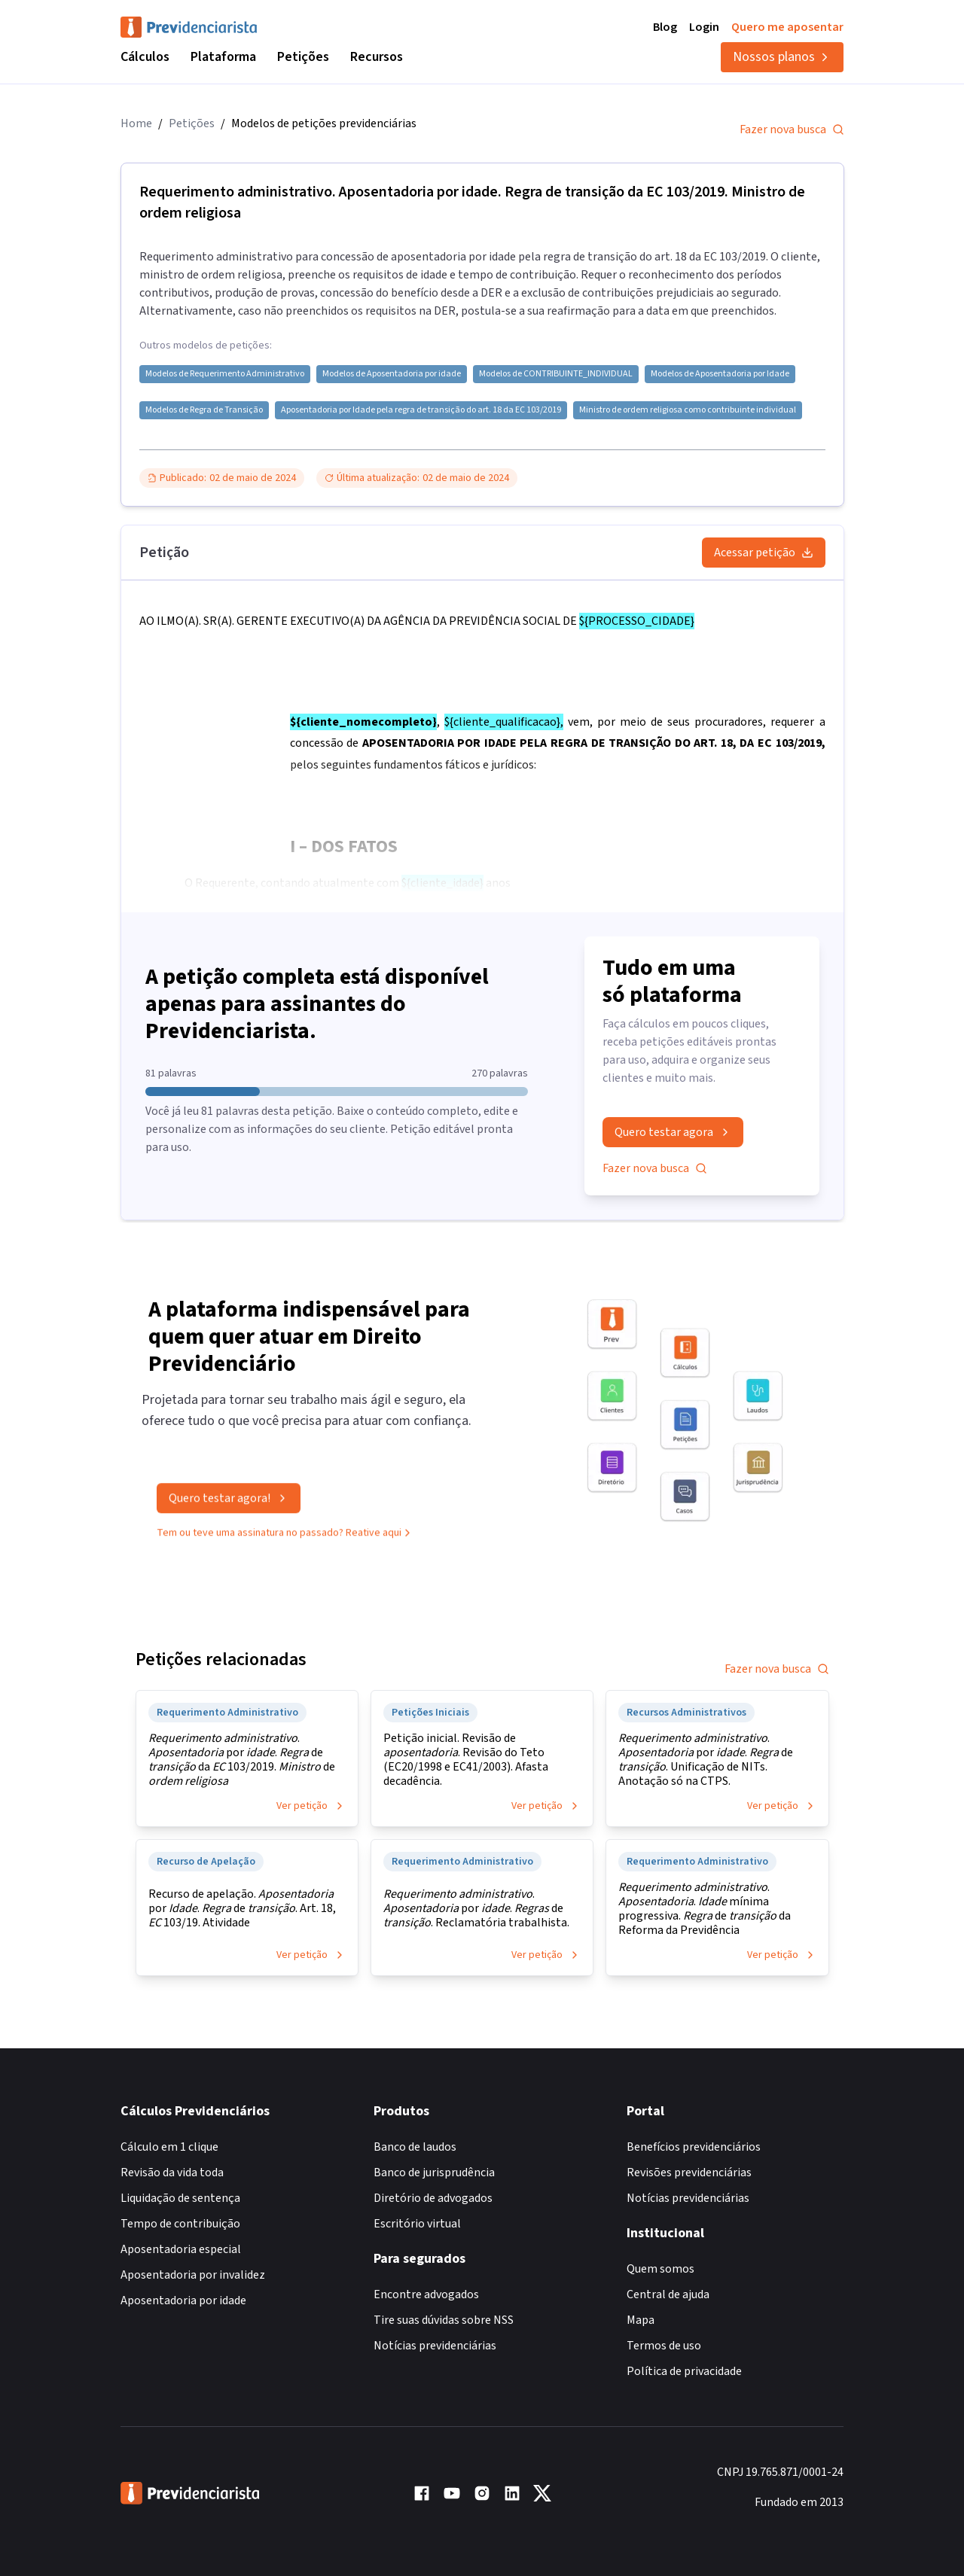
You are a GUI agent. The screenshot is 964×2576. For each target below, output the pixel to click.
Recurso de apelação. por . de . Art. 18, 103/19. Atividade (242, 1908)
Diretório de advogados (433, 2198)
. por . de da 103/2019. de (241, 1760)
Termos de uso (664, 2345)
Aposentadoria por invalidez (192, 2275)
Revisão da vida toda (172, 2172)
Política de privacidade (684, 2371)
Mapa (640, 2320)
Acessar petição (763, 552)
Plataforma (223, 56)
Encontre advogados (426, 2294)
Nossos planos (782, 56)
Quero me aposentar (787, 27)
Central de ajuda (668, 2294)
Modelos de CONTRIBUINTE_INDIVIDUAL (556, 374)
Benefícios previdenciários (694, 2147)
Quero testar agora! (228, 1502)
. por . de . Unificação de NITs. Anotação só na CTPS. (705, 1760)
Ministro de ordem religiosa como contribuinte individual (687, 410)
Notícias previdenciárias (435, 2345)
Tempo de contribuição (180, 2223)
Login (704, 27)
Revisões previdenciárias (689, 2172)
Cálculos (144, 56)
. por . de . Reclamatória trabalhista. (476, 1908)
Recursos (376, 56)
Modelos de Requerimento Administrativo (224, 374)
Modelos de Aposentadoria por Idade (720, 374)
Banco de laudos (415, 2147)
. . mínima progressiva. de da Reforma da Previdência (704, 1909)
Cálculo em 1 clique (169, 2147)
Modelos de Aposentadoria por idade (391, 374)
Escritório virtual (417, 2223)
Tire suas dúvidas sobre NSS (444, 2320)
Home (136, 123)
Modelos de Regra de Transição (204, 410)
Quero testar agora (673, 1132)
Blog (665, 27)
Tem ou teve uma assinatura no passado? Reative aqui (285, 1536)
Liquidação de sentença (180, 2198)
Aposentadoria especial (180, 2249)
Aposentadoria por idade (183, 2300)
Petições (303, 56)
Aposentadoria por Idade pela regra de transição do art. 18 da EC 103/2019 (421, 410)
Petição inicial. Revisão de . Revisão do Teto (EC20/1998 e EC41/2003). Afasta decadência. (465, 1760)
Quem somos (660, 2269)
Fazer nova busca (792, 129)
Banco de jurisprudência (434, 2172)
